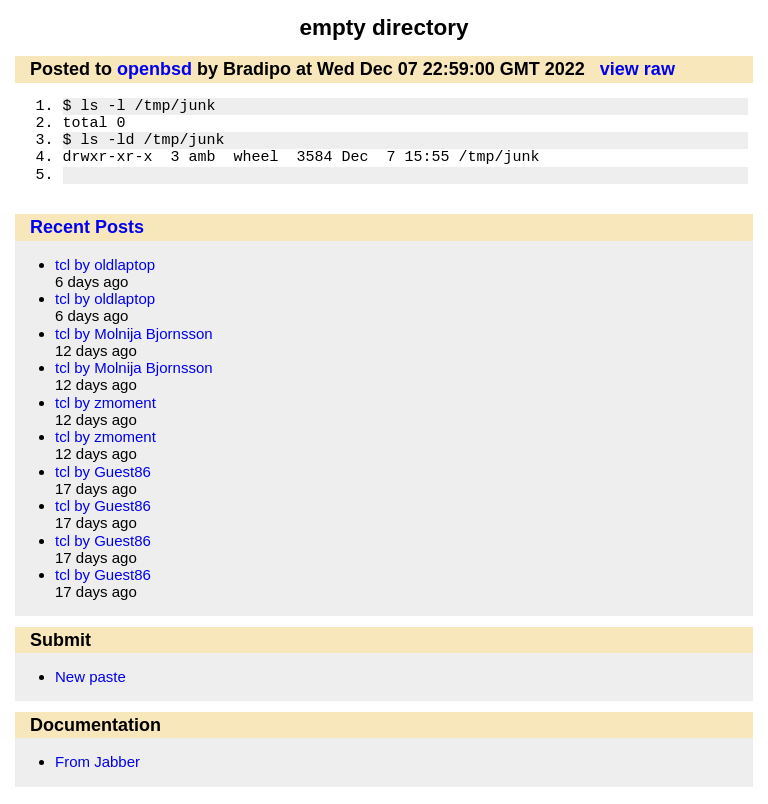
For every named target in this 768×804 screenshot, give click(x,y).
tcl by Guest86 (103, 471)
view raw (637, 69)
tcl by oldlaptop (105, 264)
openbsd (154, 69)
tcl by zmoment (105, 402)
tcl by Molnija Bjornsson (134, 333)
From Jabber (97, 761)
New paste (90, 676)
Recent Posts (87, 227)
